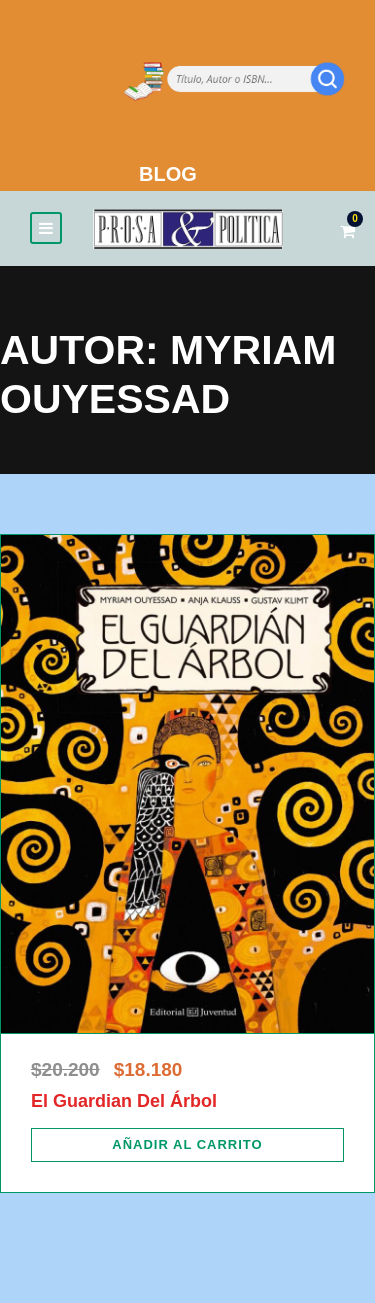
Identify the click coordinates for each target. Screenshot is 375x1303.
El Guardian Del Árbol (124, 1101)
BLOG (168, 174)
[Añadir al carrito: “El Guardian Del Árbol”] (187, 1145)
